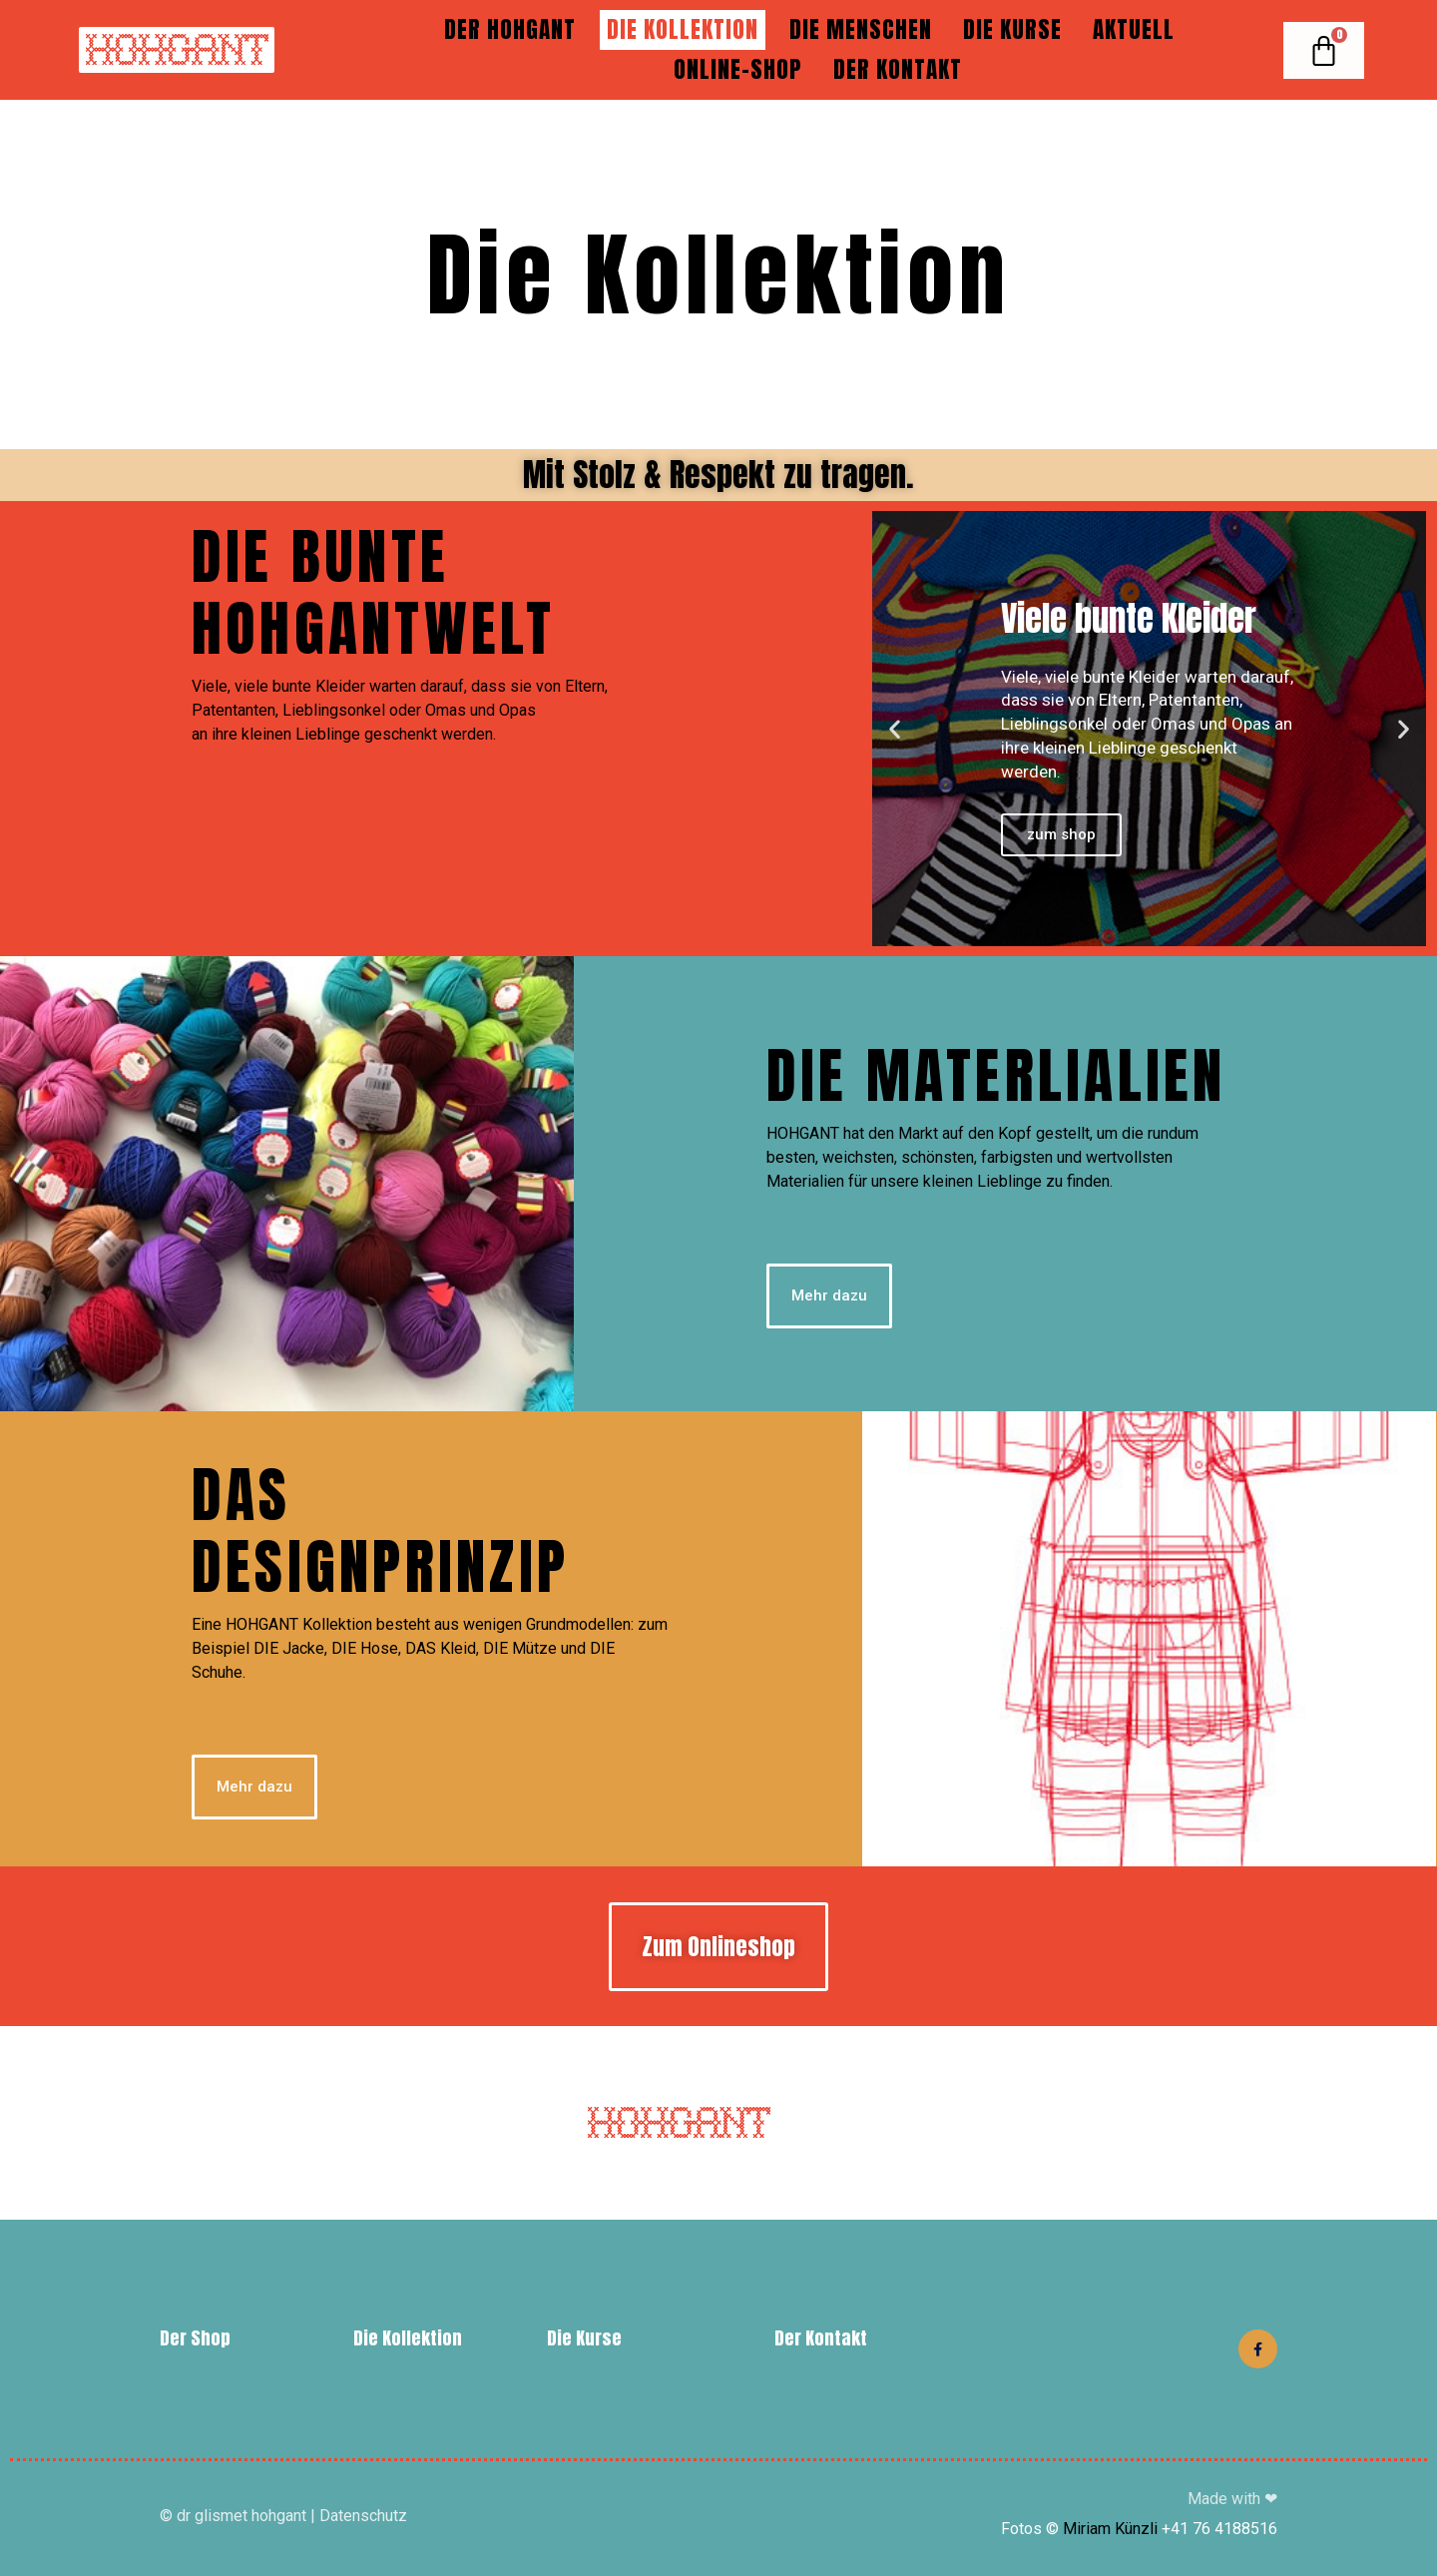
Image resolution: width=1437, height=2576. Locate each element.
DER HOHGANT (510, 29)
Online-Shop (738, 69)
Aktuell (1134, 29)
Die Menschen (860, 29)
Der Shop (195, 2337)
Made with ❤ (1232, 2498)
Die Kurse (1012, 29)
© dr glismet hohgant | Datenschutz (283, 2515)
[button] (894, 729)
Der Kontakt (897, 69)
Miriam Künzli (1110, 2528)
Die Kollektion (682, 29)
